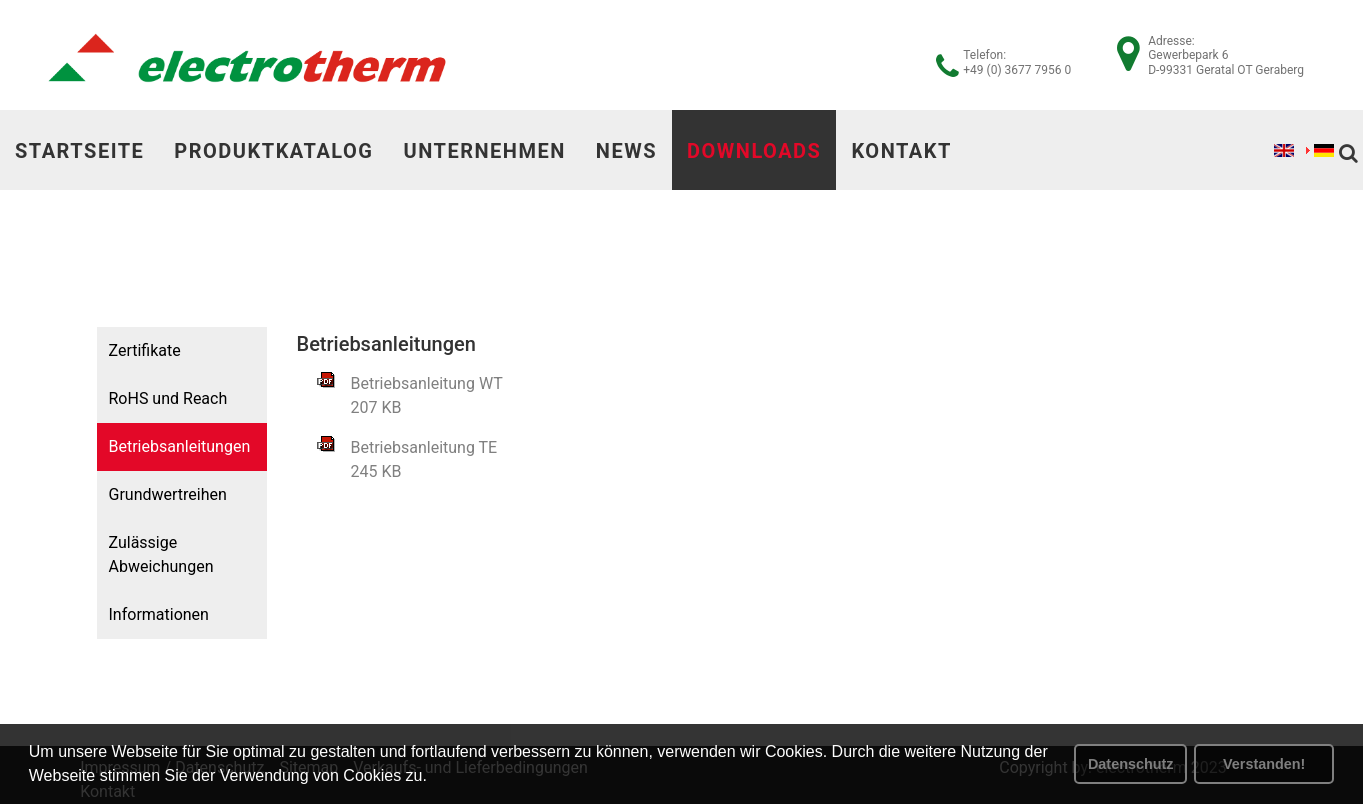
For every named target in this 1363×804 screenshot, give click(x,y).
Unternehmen (484, 151)
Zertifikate (144, 350)
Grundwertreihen (167, 494)
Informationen (158, 614)
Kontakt (901, 151)
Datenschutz (1131, 764)
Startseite (79, 151)
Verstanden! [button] (1264, 764)
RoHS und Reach (167, 398)
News (626, 151)
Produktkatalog (273, 151)
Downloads (754, 151)
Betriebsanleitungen (179, 446)
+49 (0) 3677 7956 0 (1017, 70)
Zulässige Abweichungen (160, 554)
